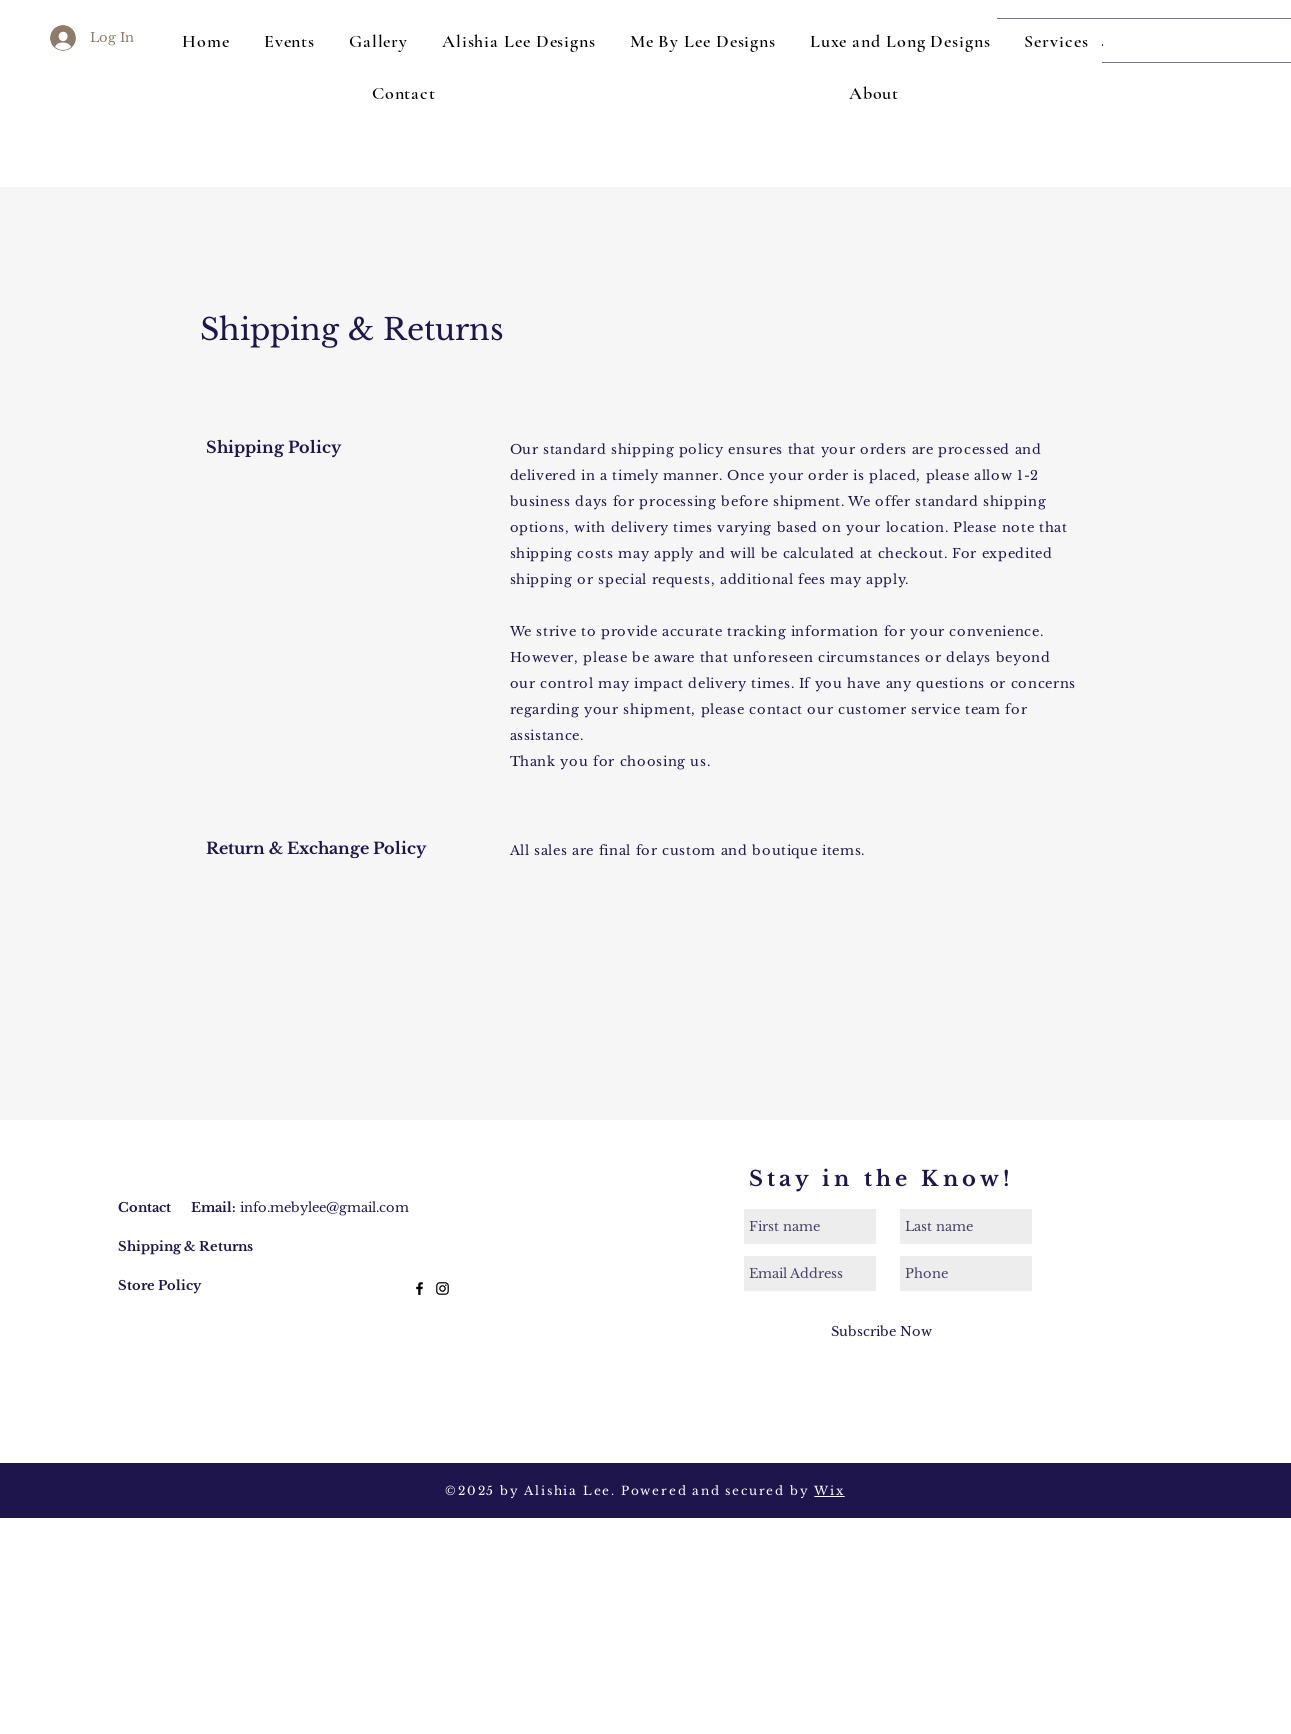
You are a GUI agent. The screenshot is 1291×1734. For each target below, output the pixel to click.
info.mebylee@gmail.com (324, 1207)
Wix (829, 1490)
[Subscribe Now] (881, 1331)
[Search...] (1147, 40)
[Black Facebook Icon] (419, 1288)
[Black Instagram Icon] (442, 1288)
